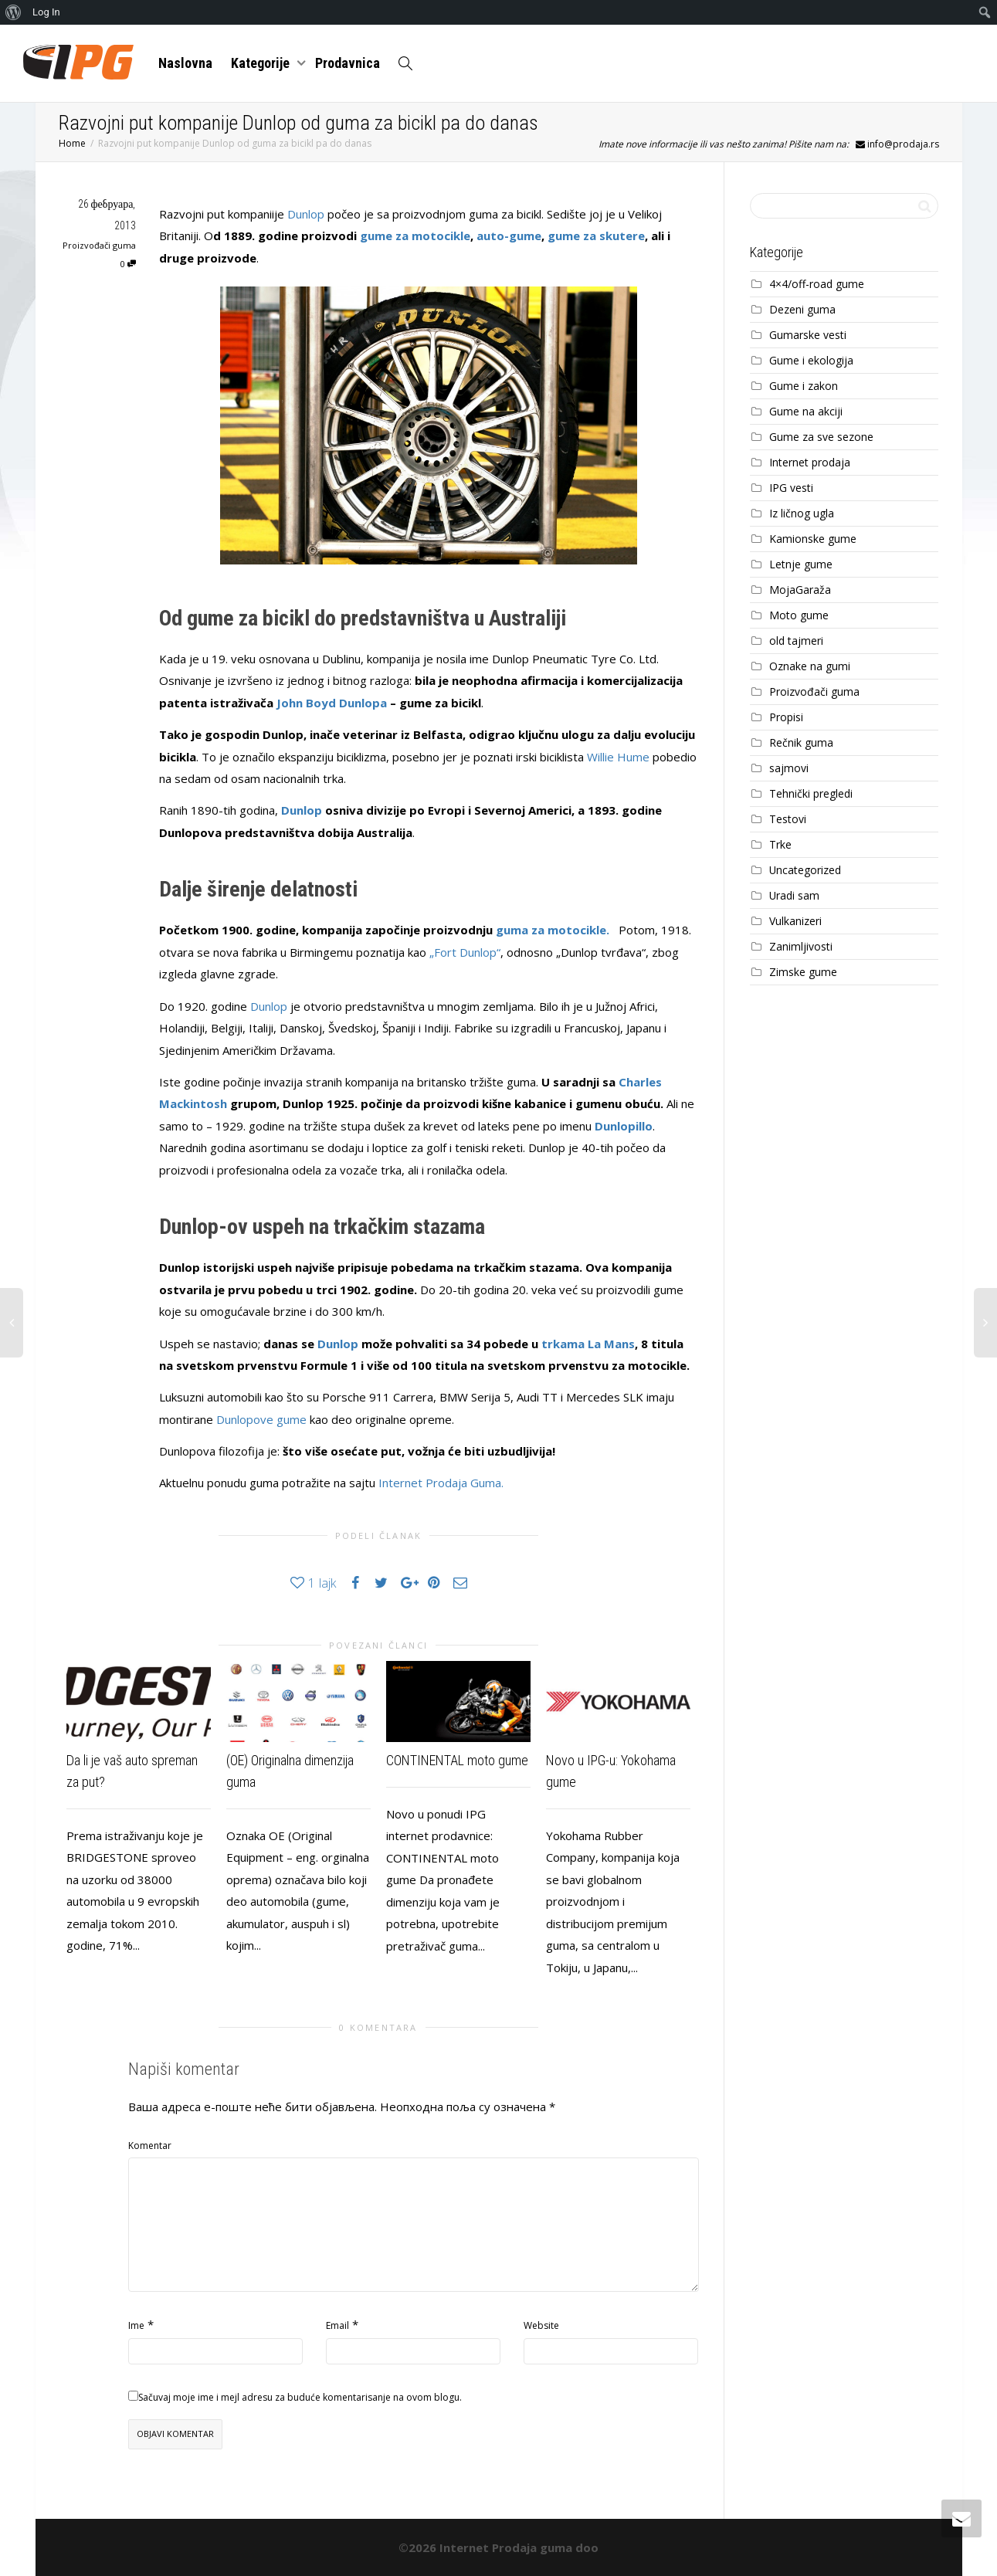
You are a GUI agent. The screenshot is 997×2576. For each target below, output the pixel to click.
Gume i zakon (803, 385)
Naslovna (185, 63)
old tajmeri (796, 640)
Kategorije (262, 63)
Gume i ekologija (811, 360)
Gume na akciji (806, 411)
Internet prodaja (809, 462)
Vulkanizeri (795, 920)
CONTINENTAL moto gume (457, 1760)
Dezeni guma (802, 309)
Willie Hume (618, 756)
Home (72, 143)
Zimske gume (803, 971)
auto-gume (508, 235)
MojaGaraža (800, 589)
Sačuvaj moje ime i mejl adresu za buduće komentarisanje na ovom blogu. (300, 2397)
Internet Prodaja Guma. (441, 1482)
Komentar (149, 2145)
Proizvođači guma (99, 245)
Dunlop (305, 214)
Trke (780, 844)
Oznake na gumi (809, 666)
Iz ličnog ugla (801, 513)
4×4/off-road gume (816, 283)
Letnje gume (801, 564)
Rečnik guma (801, 742)
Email (337, 2325)
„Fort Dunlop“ (464, 952)
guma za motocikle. (554, 929)
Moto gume (799, 615)
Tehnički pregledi (811, 793)
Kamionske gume (812, 538)
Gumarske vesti (807, 334)
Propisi (786, 717)
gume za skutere (596, 235)
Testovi (787, 819)
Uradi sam (794, 895)
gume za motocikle (415, 235)
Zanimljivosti (801, 946)
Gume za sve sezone (821, 436)
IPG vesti (791, 487)
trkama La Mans (588, 1343)
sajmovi (789, 768)
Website (541, 2325)
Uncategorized (805, 870)
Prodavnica (347, 63)
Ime (136, 2325)
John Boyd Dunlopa (330, 702)
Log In (46, 12)
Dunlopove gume (261, 1419)
